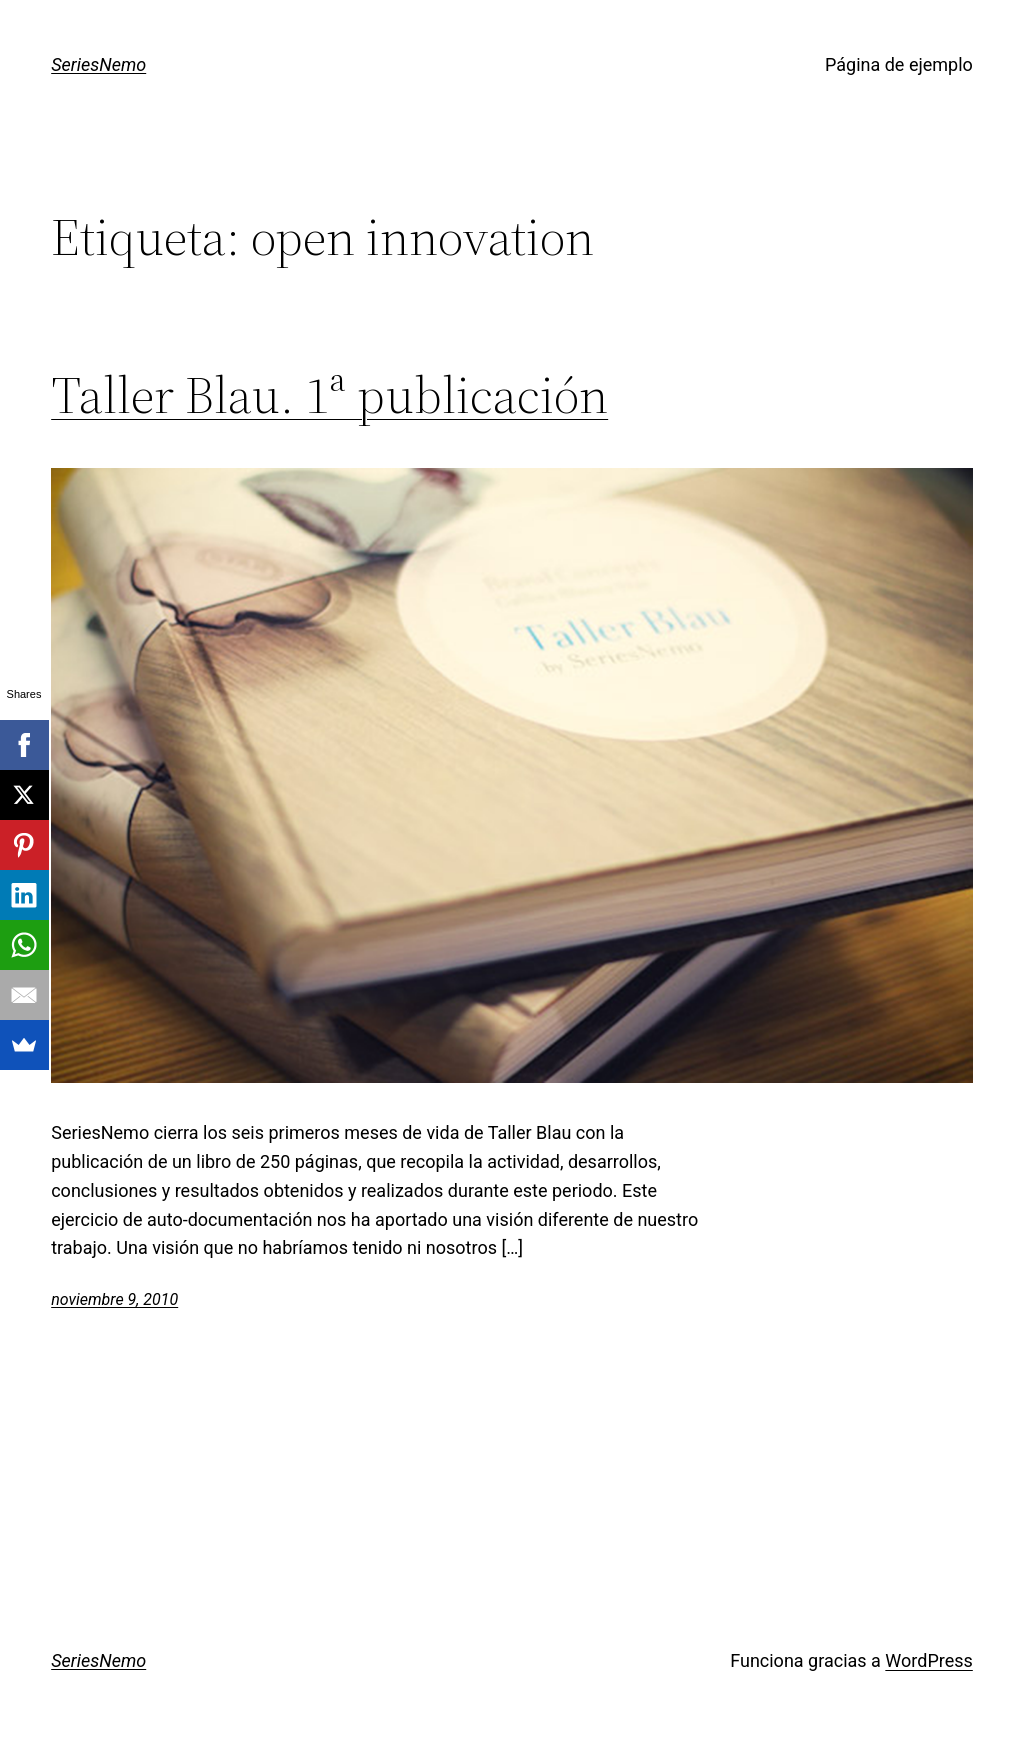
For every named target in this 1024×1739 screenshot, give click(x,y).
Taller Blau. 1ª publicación (329, 395)
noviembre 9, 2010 (114, 1299)
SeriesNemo (98, 64)
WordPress (928, 1660)
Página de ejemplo (899, 64)
